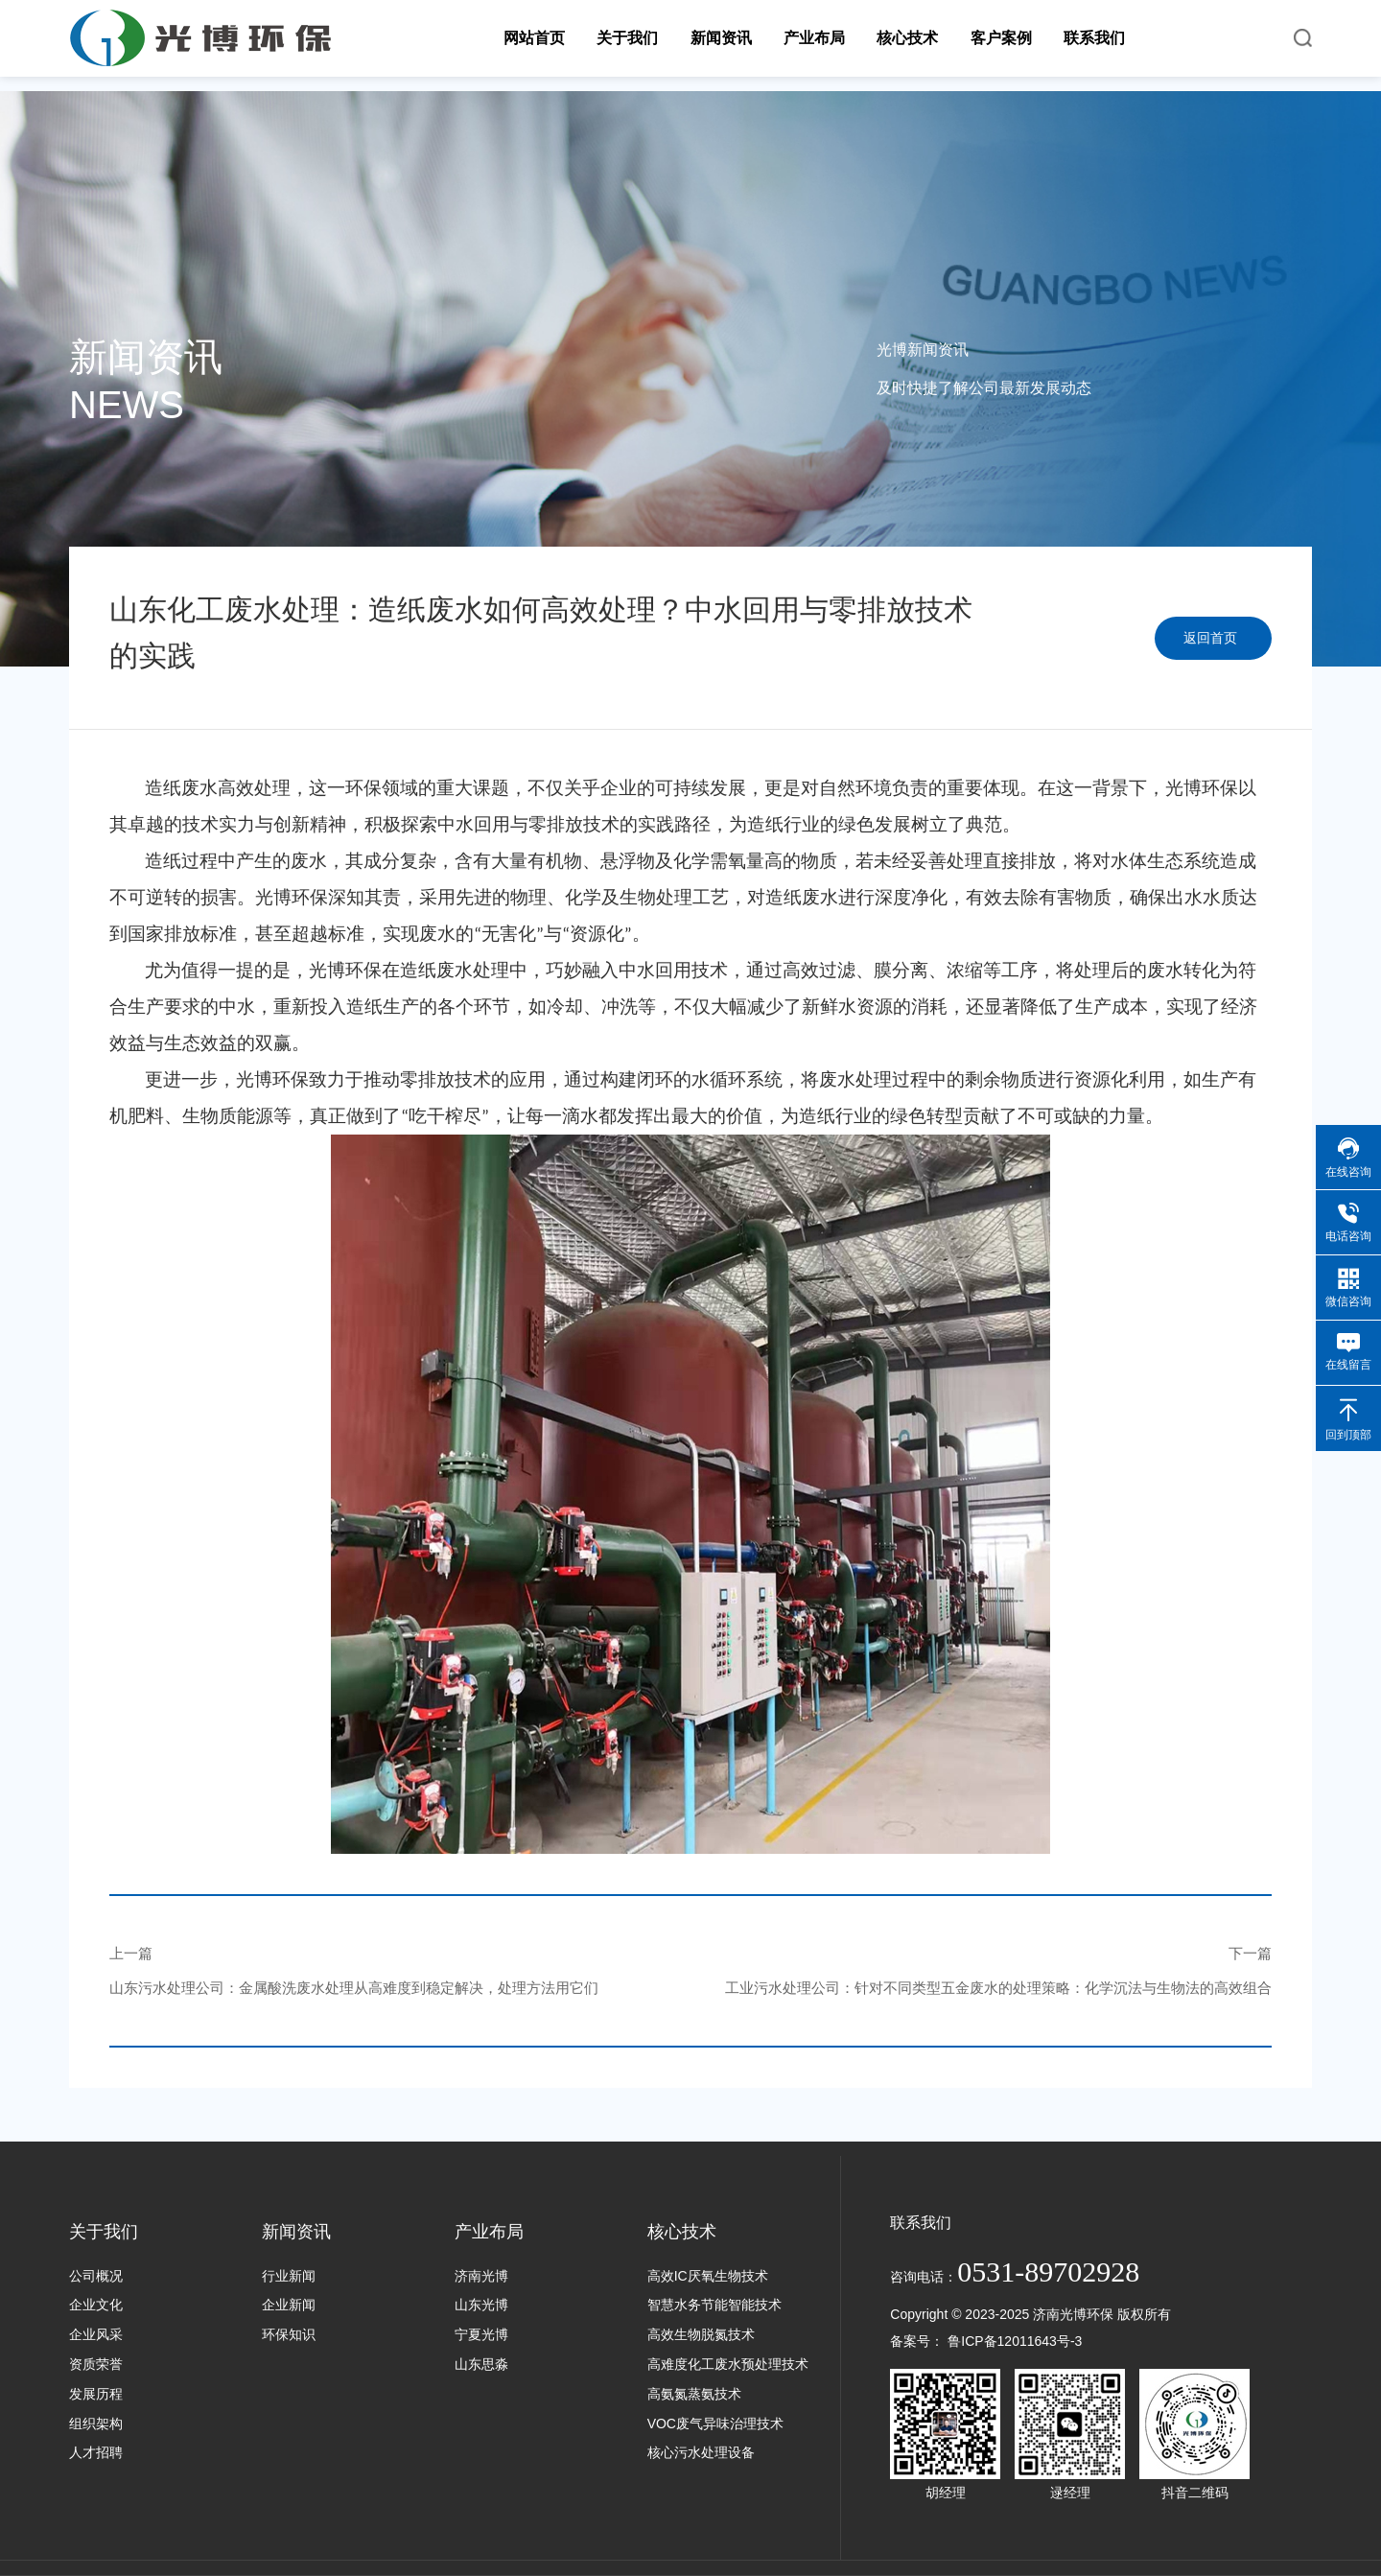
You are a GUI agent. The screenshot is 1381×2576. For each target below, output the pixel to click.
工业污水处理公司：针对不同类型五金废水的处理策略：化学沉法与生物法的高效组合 (998, 1987)
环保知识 (289, 2334)
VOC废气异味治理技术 (715, 2423)
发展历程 (96, 2393)
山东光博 (481, 2304)
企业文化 (96, 2304)
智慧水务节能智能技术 (714, 2304)
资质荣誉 (96, 2364)
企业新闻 (289, 2304)
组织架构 (96, 2423)
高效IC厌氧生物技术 (707, 2275)
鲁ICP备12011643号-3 (1015, 2341)
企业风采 (96, 2334)
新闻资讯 (296, 2231)
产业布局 (489, 2231)
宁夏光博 (481, 2334)
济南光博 (481, 2275)
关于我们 (103, 2231)
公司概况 (96, 2275)
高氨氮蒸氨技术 (694, 2393)
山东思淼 (481, 2364)
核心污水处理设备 (701, 2452)
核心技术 (681, 2231)
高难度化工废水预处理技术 (727, 2364)
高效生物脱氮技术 (701, 2334)
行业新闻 (289, 2275)
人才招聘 (96, 2452)
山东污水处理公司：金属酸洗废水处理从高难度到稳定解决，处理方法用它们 (353, 1987)
